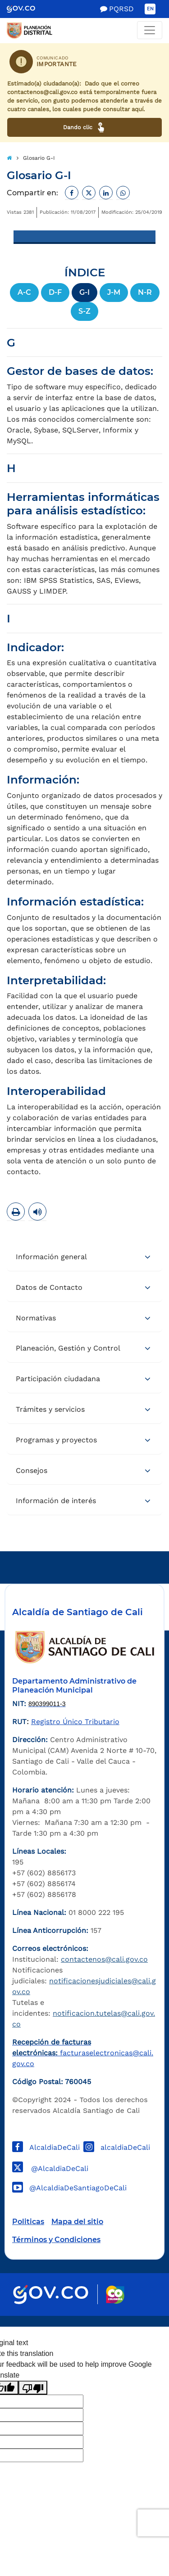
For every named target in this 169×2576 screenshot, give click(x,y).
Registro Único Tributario (75, 1721)
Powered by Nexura (136, 2322)
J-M (113, 292)
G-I (84, 292)
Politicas (28, 2221)
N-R (145, 292)
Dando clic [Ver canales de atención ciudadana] (84, 127)
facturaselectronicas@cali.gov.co (82, 2053)
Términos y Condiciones (56, 2239)
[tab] (84, 1257)
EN (150, 9)
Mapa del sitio (77, 2221)
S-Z (84, 311)
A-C (24, 292)
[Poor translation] (32, 2388)
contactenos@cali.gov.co (104, 1959)
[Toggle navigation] (149, 30)
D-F (55, 292)
